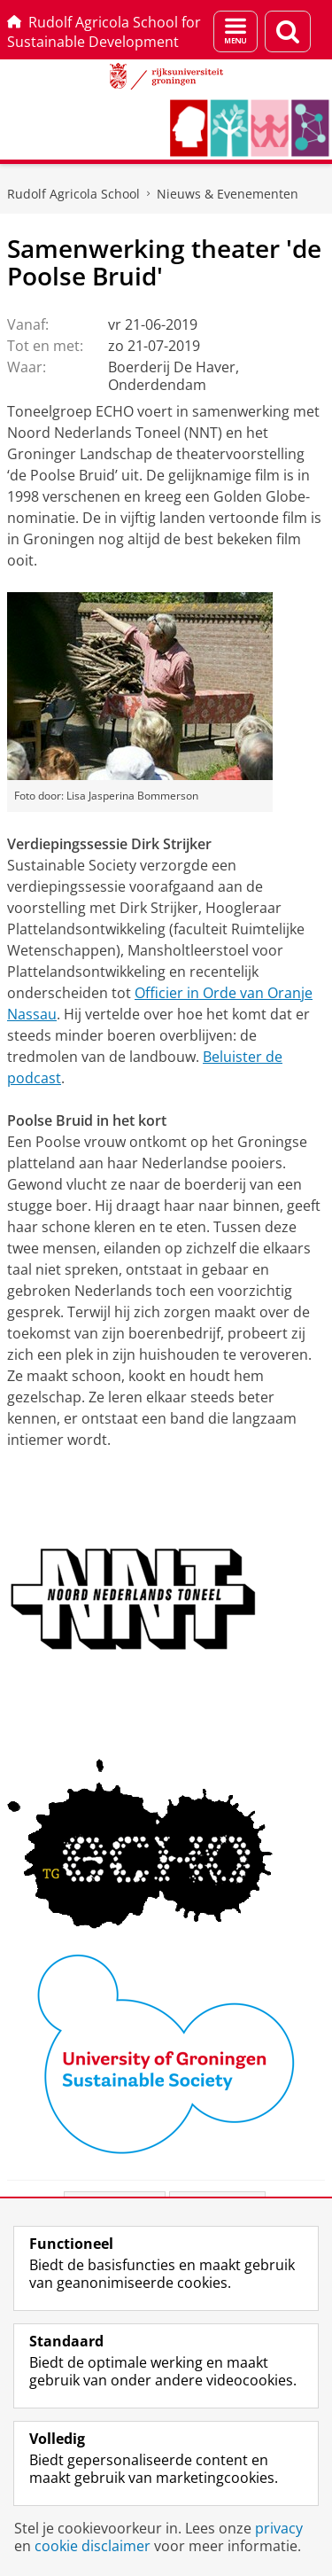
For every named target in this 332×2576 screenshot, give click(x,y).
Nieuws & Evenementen (227, 193)
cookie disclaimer (93, 2546)
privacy (279, 2528)
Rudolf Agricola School (73, 193)
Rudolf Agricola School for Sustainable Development (104, 31)
